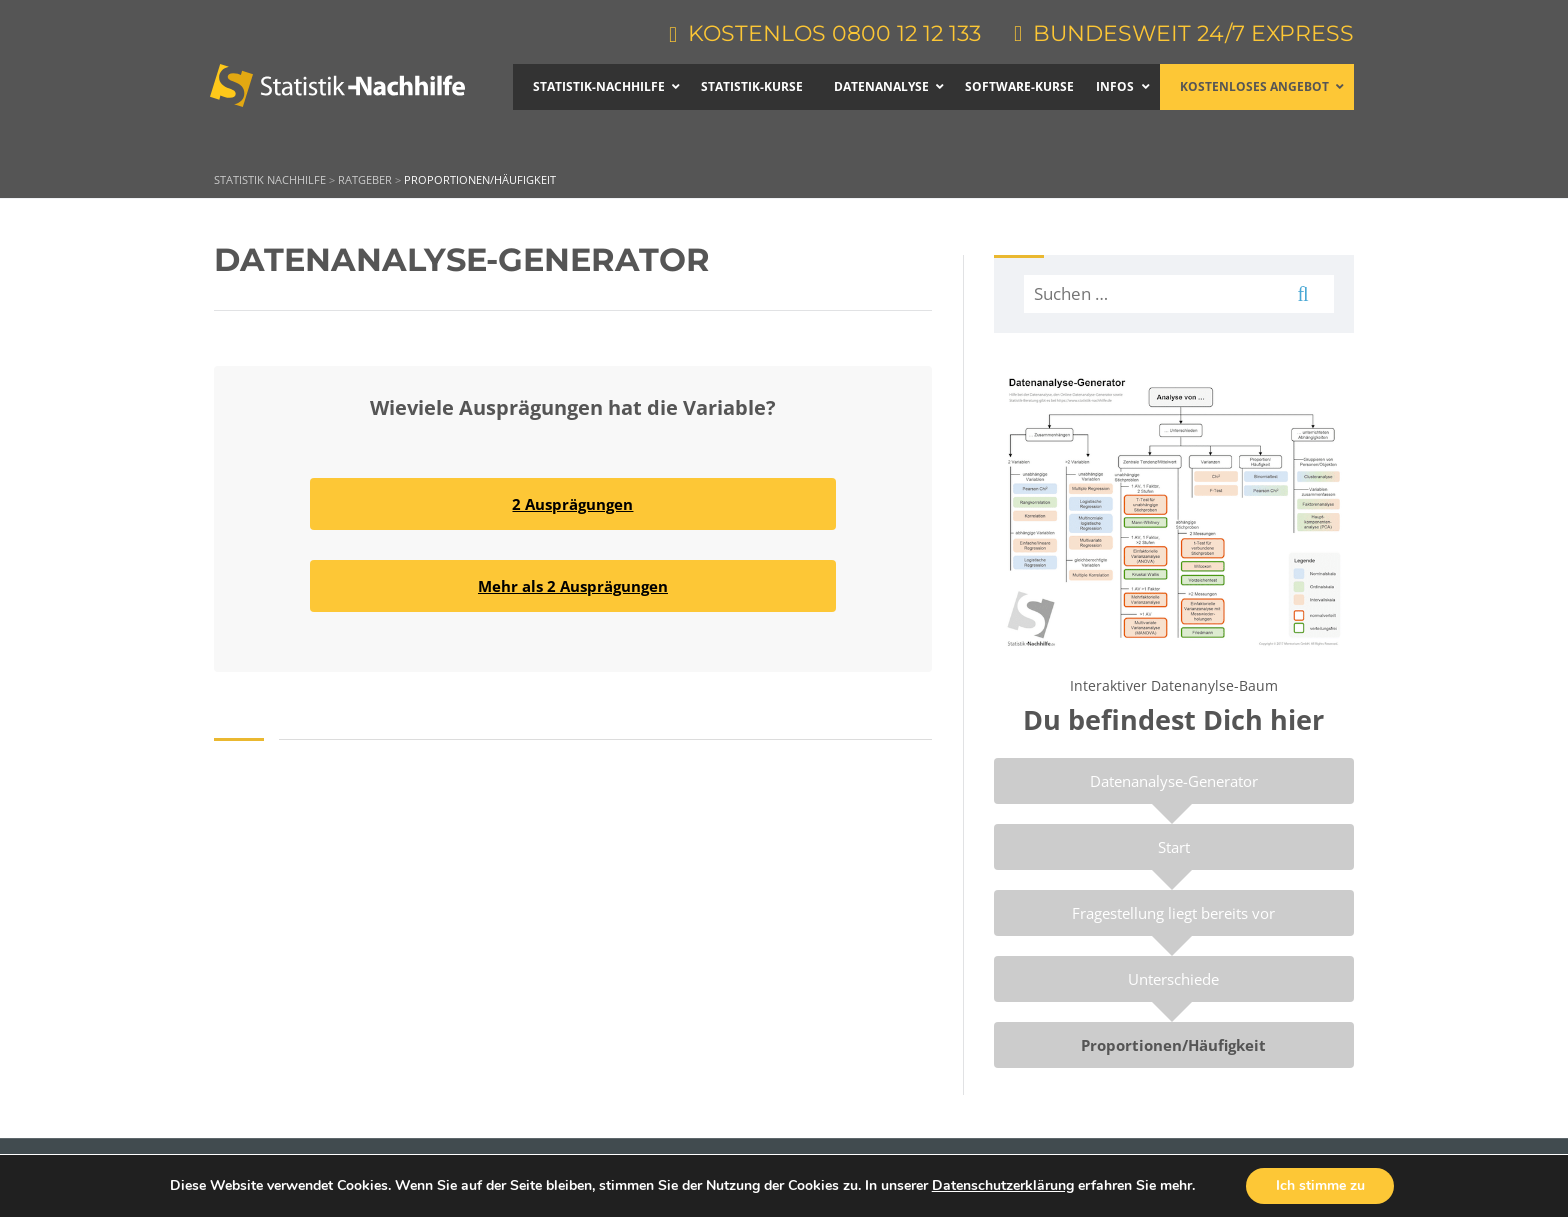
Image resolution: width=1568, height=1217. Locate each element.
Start (1174, 847)
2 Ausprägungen (572, 504)
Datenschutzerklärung (1002, 1185)
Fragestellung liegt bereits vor (1173, 913)
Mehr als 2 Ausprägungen (573, 586)
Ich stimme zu (1320, 1185)
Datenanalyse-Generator (1174, 781)
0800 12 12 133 (905, 33)
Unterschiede (1173, 979)
